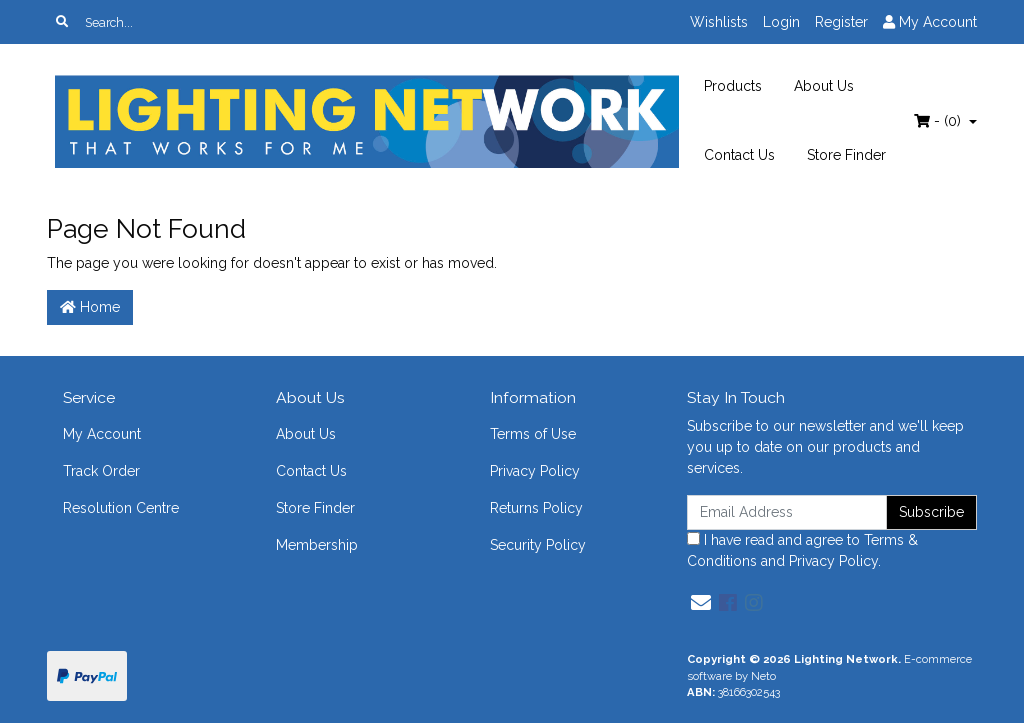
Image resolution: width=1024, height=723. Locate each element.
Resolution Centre (121, 508)
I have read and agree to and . (802, 550)
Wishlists (719, 22)
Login (781, 22)
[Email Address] (787, 512)
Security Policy (538, 545)
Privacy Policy (535, 471)
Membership (317, 545)
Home (90, 307)
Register (841, 22)
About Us (824, 86)
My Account (102, 434)
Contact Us (739, 155)
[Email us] (701, 603)
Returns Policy (536, 508)
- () (939, 121)
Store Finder (846, 155)
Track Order (101, 471)
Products (733, 86)
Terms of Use (533, 434)
